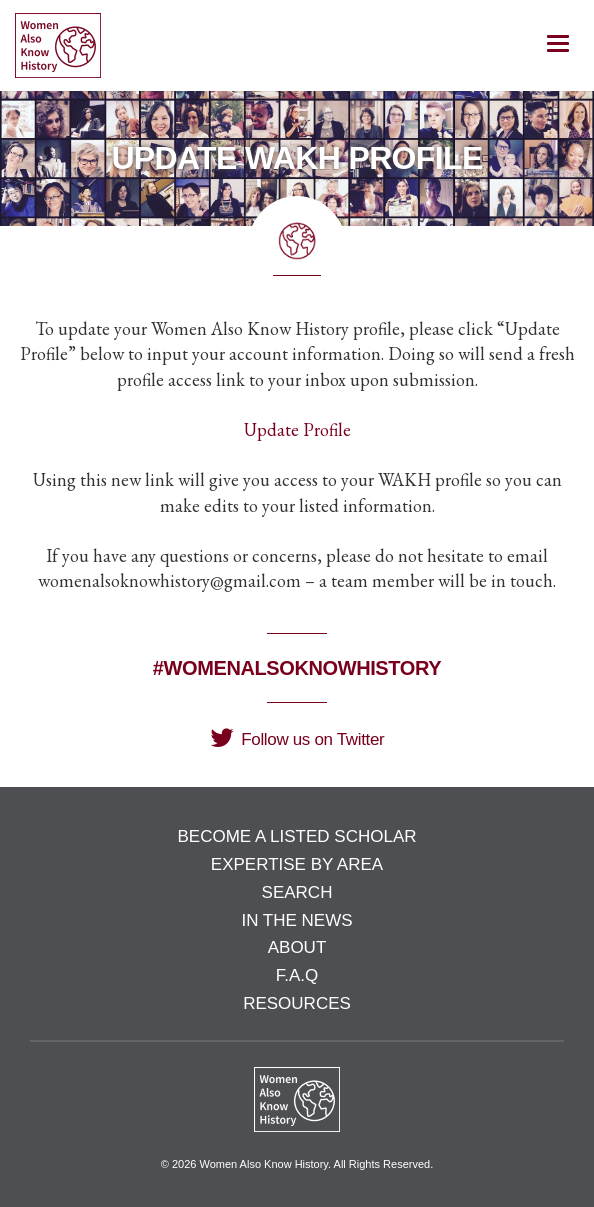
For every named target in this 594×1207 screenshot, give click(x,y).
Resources (297, 1003)
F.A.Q (297, 975)
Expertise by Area (297, 864)
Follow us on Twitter (297, 739)
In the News (296, 920)
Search (297, 892)
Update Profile (297, 429)
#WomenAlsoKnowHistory (297, 668)
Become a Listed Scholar (296, 836)
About (297, 947)
